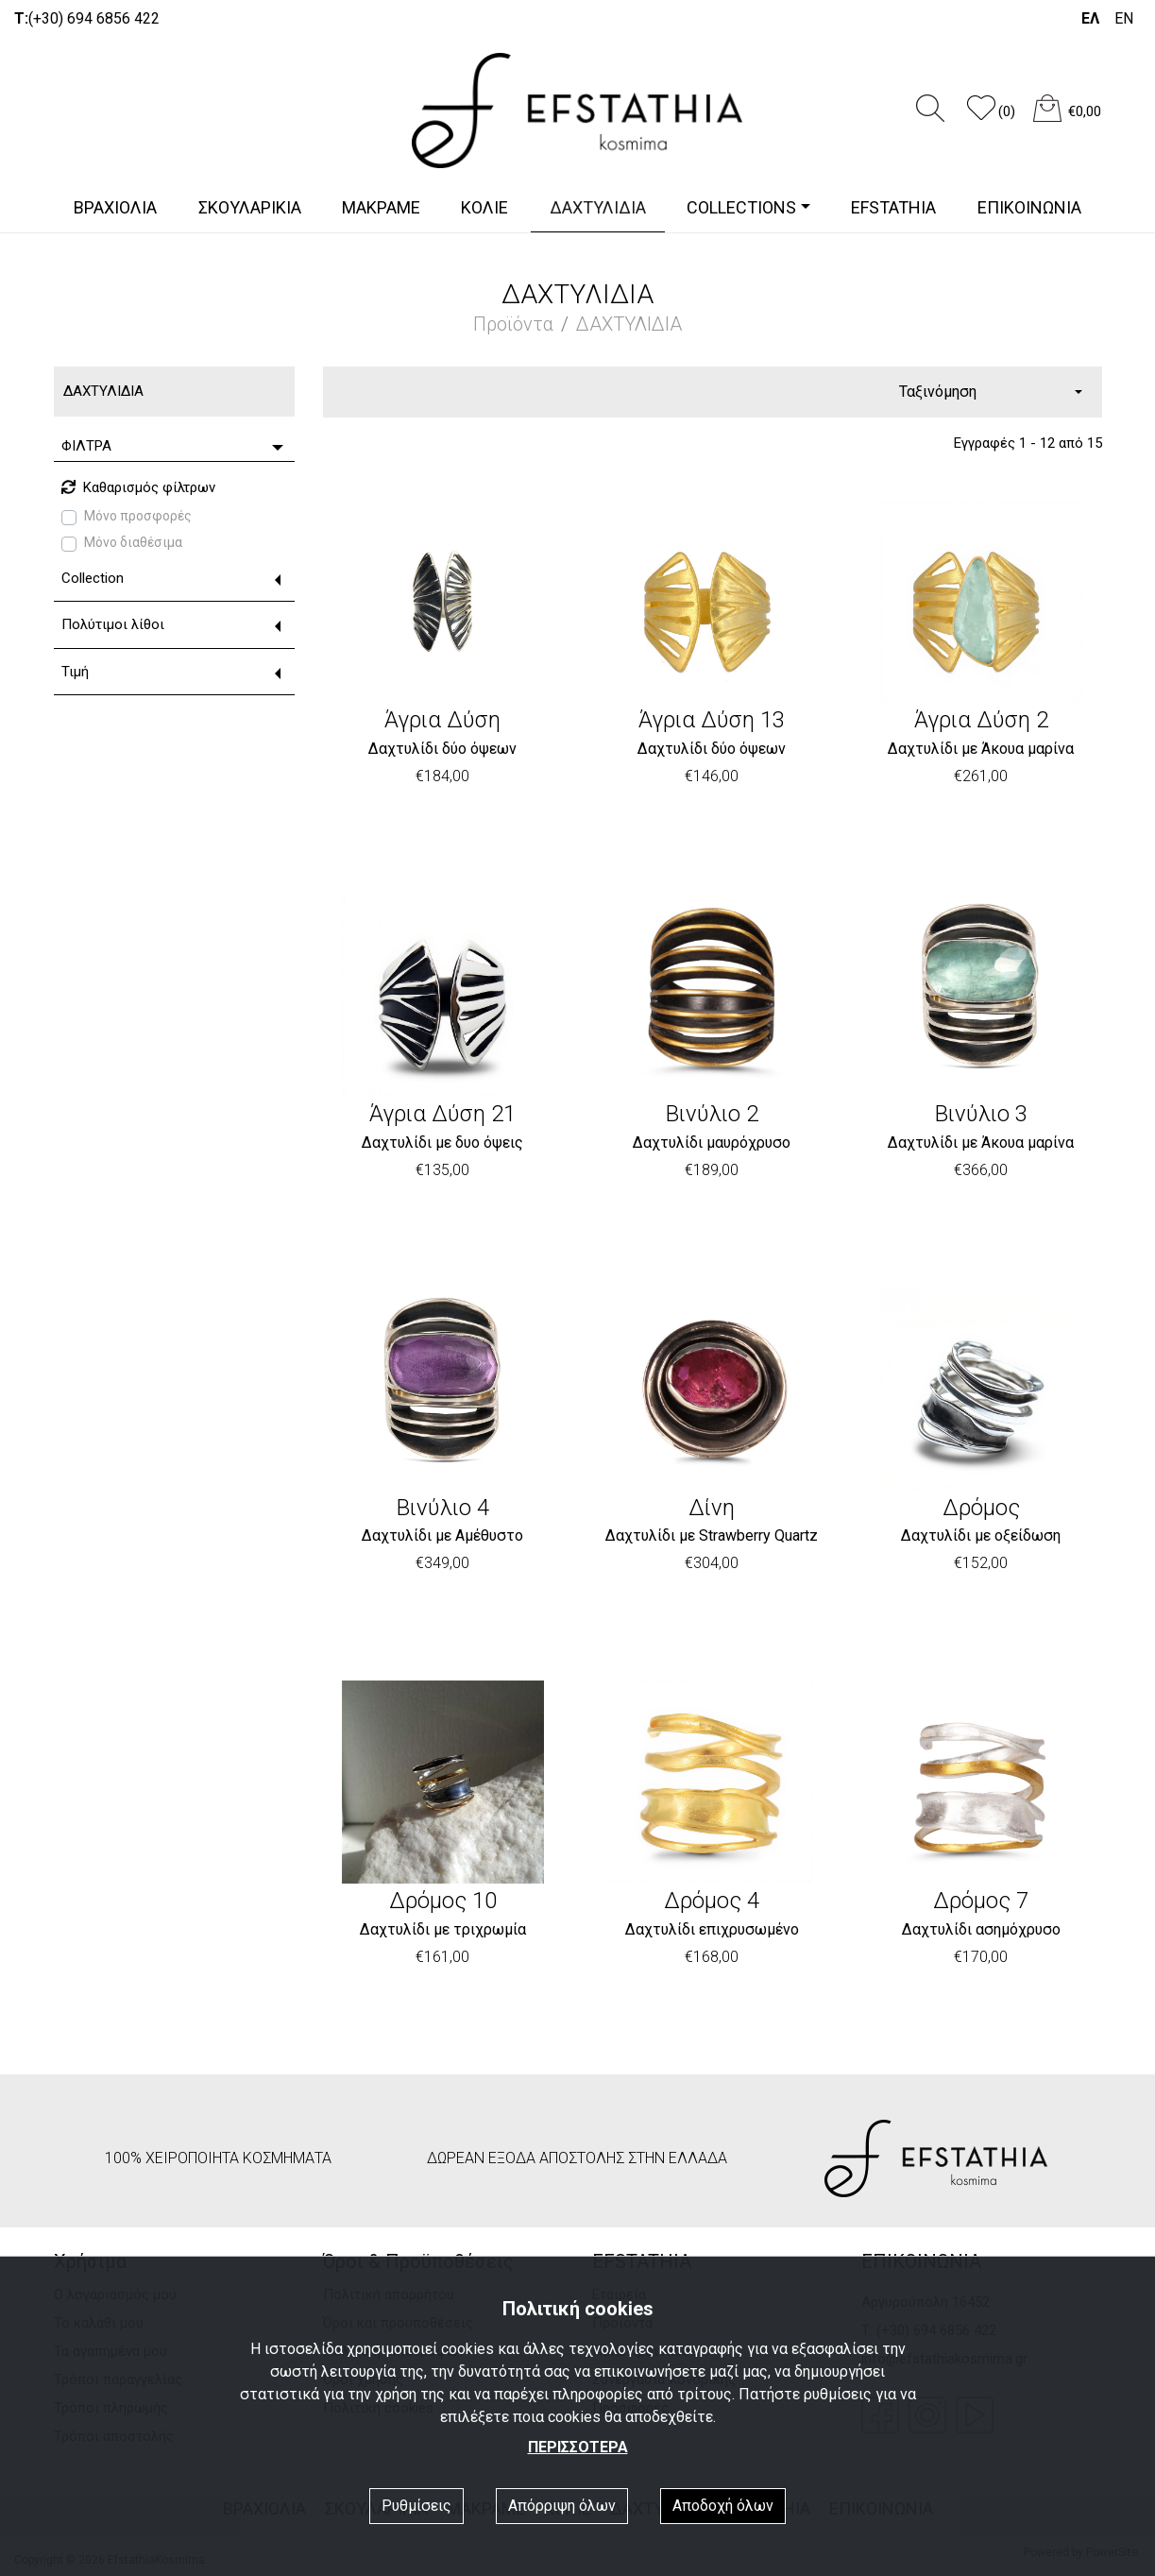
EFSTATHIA (893, 207)
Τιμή (75, 671)
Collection (92, 578)
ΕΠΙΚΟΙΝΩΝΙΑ (1029, 207)
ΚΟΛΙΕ (484, 207)
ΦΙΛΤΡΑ (86, 445)
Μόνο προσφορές (138, 515)
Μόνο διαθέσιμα (133, 542)
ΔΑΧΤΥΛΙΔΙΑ (598, 207)
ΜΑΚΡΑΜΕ (381, 207)
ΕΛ (1090, 18)
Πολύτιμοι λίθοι (112, 624)
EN (1123, 18)
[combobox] (991, 392)
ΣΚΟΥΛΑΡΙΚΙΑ (249, 207)
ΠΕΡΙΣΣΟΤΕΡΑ (578, 2447)
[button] (998, 117)
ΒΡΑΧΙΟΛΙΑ (115, 207)
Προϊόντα (513, 324)
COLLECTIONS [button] (741, 207)
